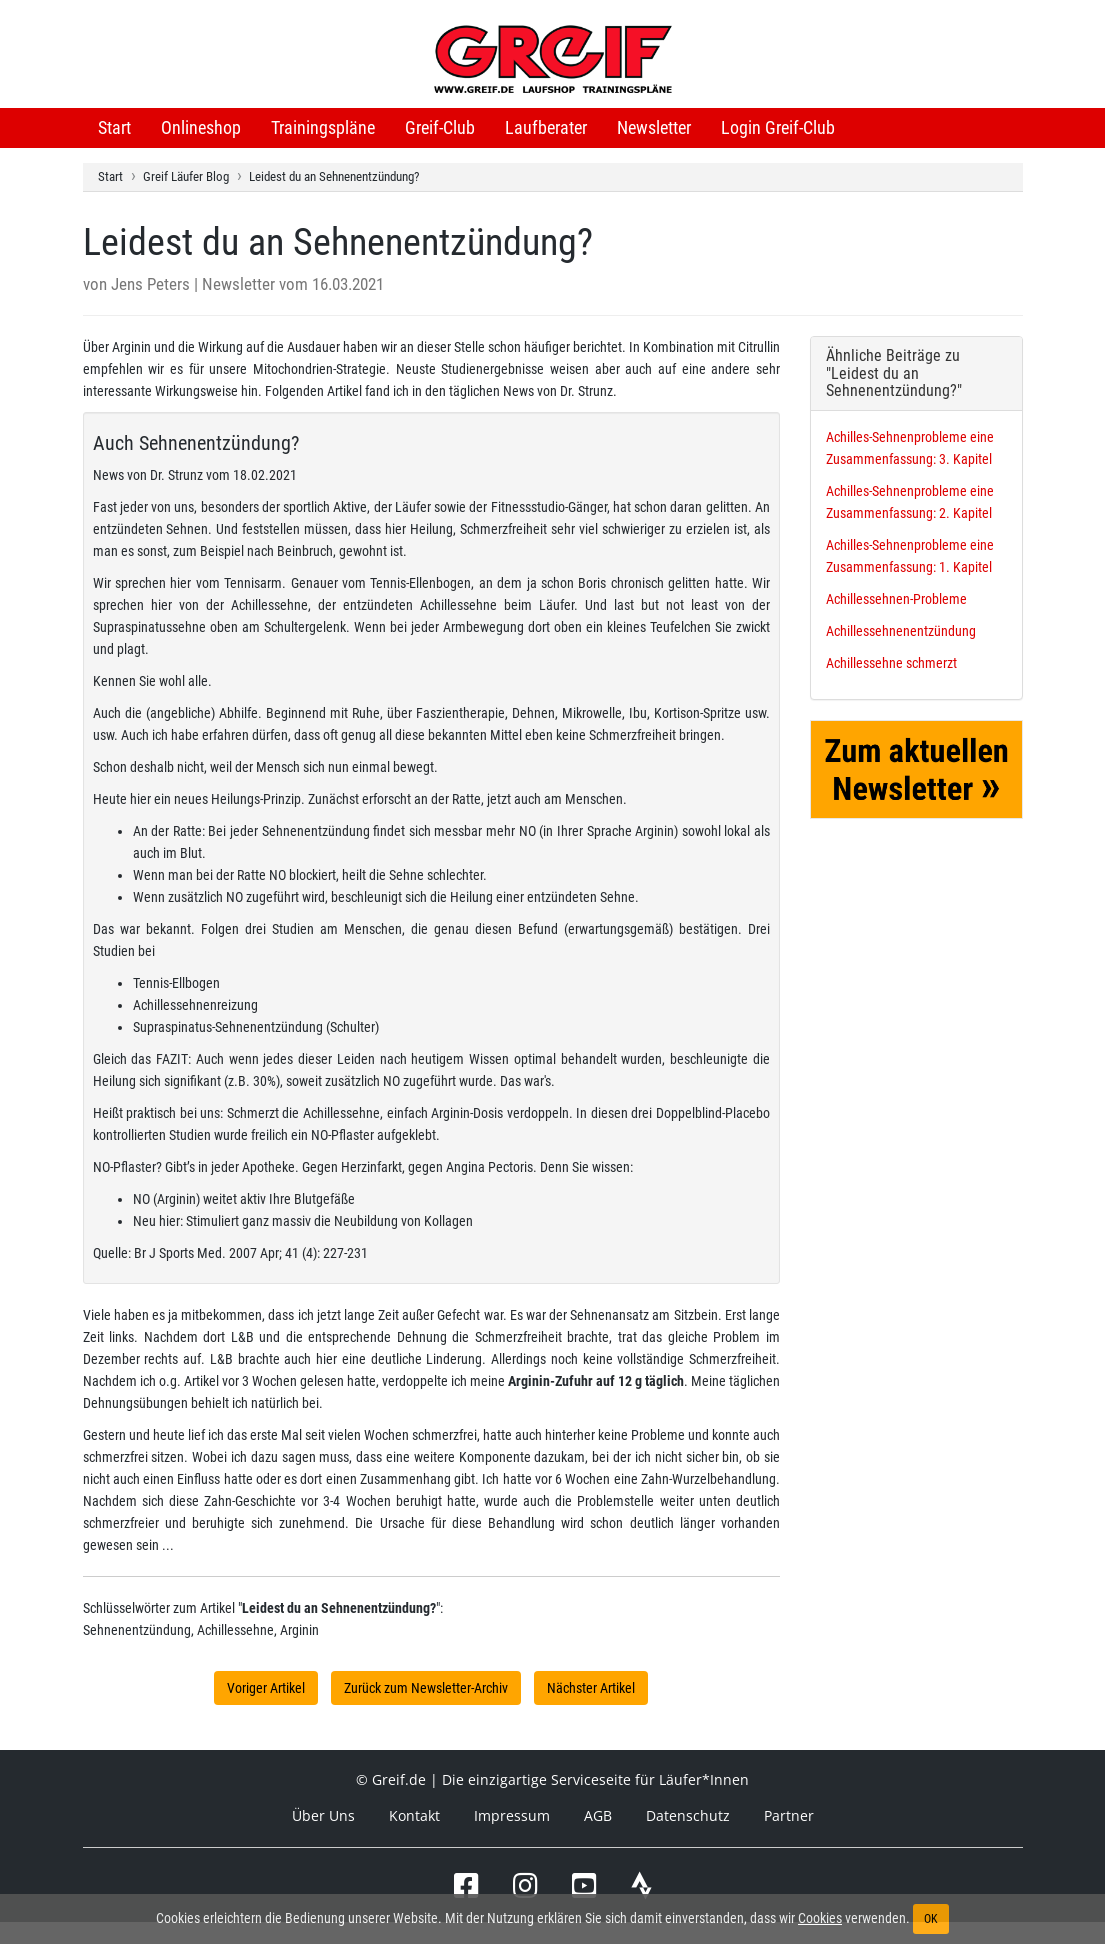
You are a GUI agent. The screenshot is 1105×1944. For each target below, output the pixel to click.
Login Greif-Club (778, 127)
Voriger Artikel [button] (266, 1688)
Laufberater (546, 127)
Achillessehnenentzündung (901, 631)
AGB (598, 1815)
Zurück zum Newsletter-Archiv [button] (426, 1688)
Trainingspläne (323, 127)
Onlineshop (201, 127)
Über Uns (323, 1815)
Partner (789, 1815)
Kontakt (414, 1815)
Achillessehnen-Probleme (896, 599)
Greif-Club (440, 127)
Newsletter (654, 127)
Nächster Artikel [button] (591, 1688)
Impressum (512, 1815)
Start (114, 127)
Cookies (820, 1918)
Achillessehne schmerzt (891, 663)
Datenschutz (688, 1815)
